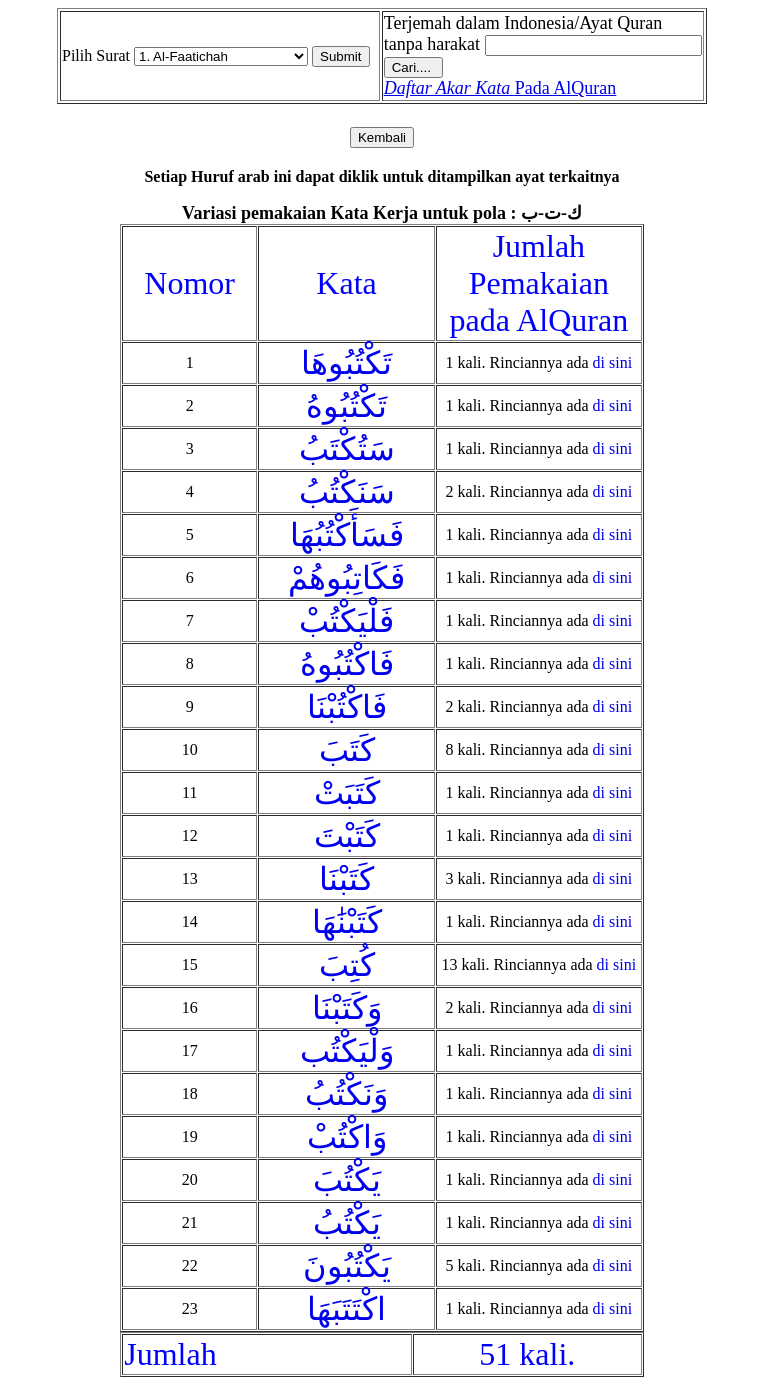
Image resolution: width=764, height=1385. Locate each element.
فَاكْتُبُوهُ (347, 664)
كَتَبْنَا (346, 879)
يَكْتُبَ (347, 1180)
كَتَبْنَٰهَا (347, 922)
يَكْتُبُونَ (347, 1266)
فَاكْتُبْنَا (347, 707)
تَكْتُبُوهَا (346, 363)
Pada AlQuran (500, 88)
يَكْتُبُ (347, 1223)
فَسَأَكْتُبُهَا (347, 535)
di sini (613, 362)
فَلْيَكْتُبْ (346, 621)
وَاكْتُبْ (347, 1137)
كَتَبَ (347, 750)
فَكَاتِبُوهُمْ (346, 578)
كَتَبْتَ (347, 836)
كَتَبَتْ (347, 793)
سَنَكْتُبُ (347, 492)
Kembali (382, 137)
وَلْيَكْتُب (347, 1051)
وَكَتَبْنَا (347, 1008)
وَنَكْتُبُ (346, 1094)
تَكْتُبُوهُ (346, 406)
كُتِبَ (347, 965)
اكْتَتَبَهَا (346, 1309)
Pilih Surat (96, 55)
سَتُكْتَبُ (347, 449)
